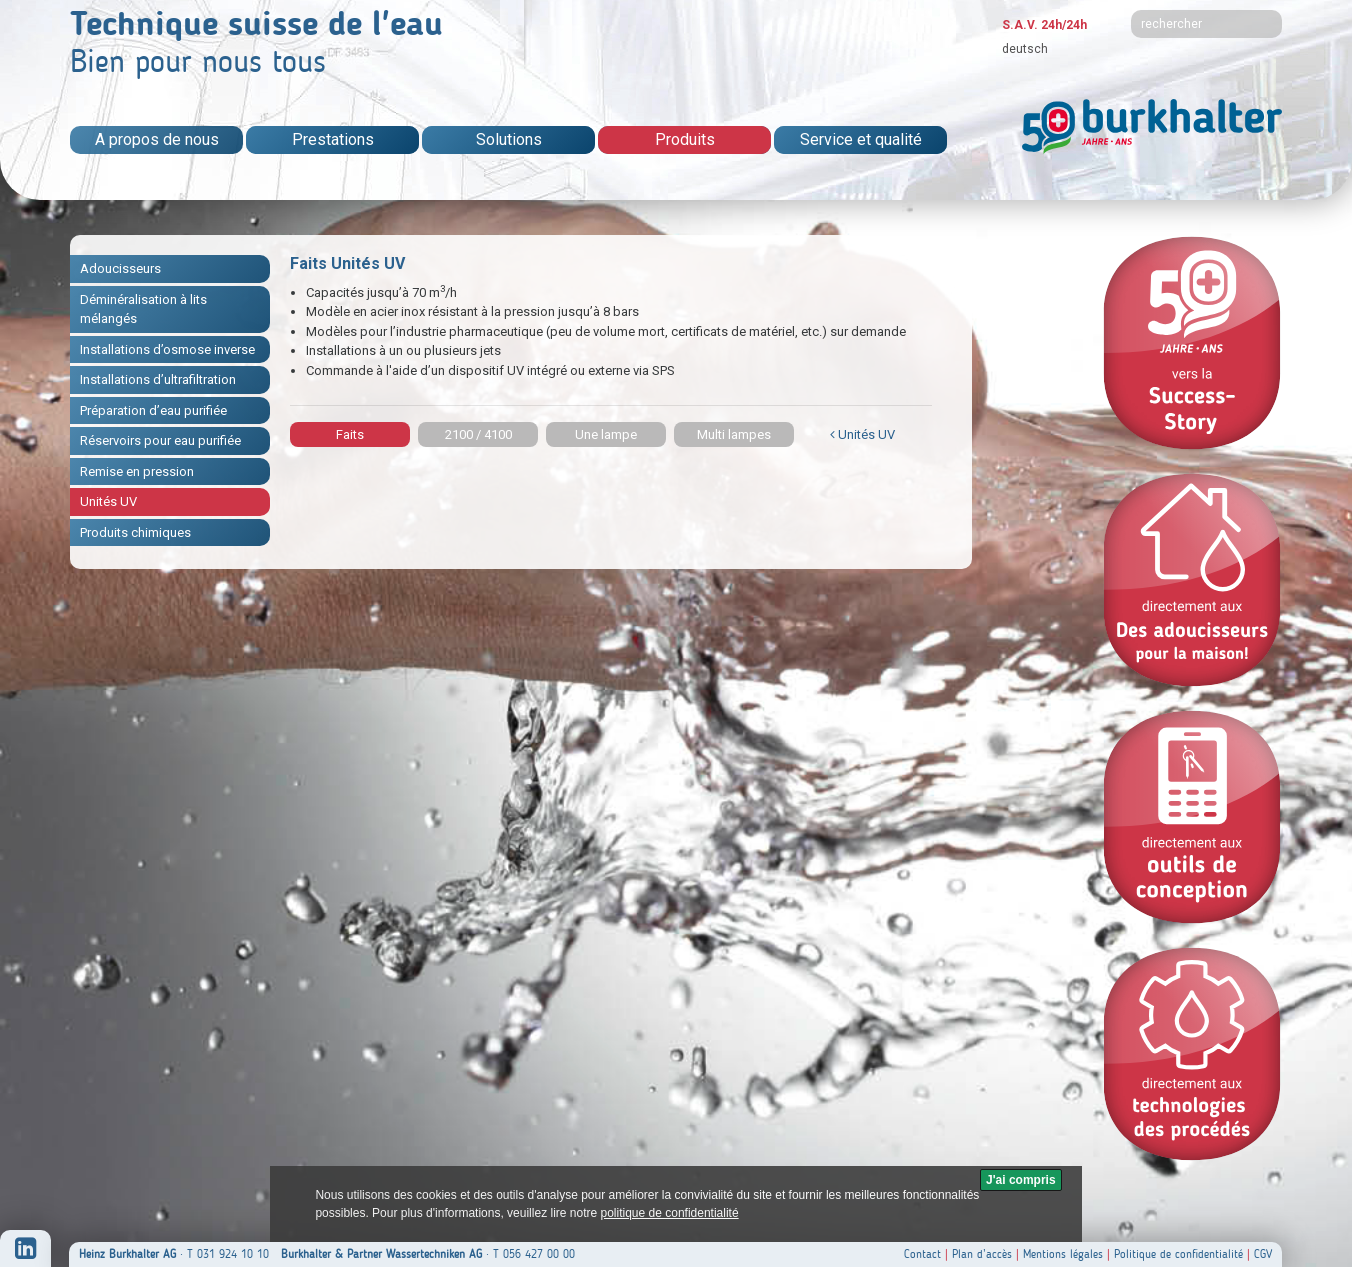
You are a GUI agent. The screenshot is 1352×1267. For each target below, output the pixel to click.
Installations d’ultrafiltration (158, 379)
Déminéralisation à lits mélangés (143, 309)
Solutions (509, 139)
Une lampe (606, 434)
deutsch (1025, 49)
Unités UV (108, 501)
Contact (922, 1254)
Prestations (333, 139)
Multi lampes (734, 434)
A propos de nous (157, 139)
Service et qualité (861, 139)
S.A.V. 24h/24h (1044, 25)
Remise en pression (137, 471)
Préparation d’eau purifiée (153, 410)
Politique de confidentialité (1178, 1254)
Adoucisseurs (120, 268)
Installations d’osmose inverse (167, 349)
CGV (1263, 1254)
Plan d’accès (982, 1254)
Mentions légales (1063, 1254)
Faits (350, 434)
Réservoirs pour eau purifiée (160, 440)
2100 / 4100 (478, 434)
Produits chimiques (135, 532)
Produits (685, 139)
